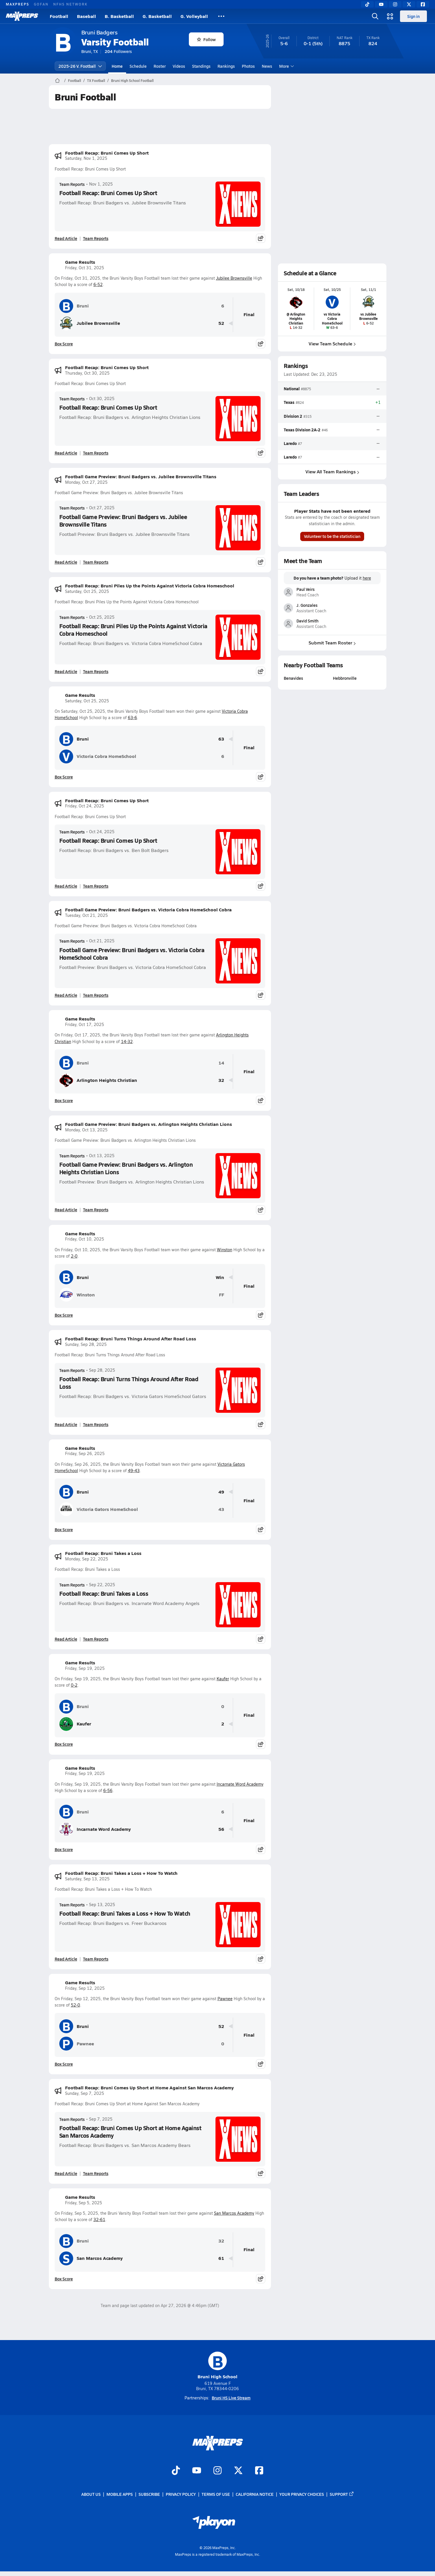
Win (220, 1277)
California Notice (255, 2494)
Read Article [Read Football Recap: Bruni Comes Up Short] (66, 238)
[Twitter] (409, 4)
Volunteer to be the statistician (332, 536)
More (285, 66)
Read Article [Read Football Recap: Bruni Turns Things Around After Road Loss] (66, 1424)
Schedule (138, 66)
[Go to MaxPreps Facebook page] (259, 2471)
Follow (206, 39)
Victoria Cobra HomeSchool (97, 756)
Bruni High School (217, 2366)
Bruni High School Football (132, 80)
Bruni (74, 306)
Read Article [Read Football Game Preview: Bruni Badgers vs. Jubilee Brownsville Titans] (66, 562)
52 (221, 323)
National (292, 388)
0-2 (74, 1685)
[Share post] (260, 238)
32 (221, 1080)
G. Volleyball (194, 16)
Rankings (226, 66)
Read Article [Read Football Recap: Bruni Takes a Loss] (66, 1639)
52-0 (75, 2005)
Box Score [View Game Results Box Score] (64, 344)
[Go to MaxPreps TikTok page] (175, 2471)
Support (342, 2494)
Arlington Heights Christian (98, 1080)
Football (59, 16)
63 (221, 739)
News (267, 66)
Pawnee (225, 1998)
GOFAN (41, 4)
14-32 (127, 1041)
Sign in (413, 16)
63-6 (132, 717)
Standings (201, 66)
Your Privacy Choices (301, 2494)
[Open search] (375, 16)
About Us (91, 2494)
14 (221, 1063)
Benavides (293, 678)
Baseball (86, 16)
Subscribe (149, 2494)
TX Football (96, 80)
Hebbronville (345, 678)
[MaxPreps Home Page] (57, 80)
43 (221, 1509)
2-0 (74, 1256)
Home (117, 66)
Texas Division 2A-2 (302, 430)
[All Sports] (221, 16)
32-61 (99, 2219)
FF (221, 1295)
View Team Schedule (332, 343)
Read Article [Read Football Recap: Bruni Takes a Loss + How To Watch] (66, 1959)
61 (221, 2258)
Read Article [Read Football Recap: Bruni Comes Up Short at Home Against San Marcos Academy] (66, 2173)
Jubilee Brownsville (234, 278)
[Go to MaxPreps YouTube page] (196, 2471)
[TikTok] (367, 4)
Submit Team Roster (332, 643)
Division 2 (293, 416)
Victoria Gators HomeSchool (98, 1509)
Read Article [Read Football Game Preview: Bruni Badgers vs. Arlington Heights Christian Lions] (66, 1209)
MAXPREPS (17, 4)
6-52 (98, 284)
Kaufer (223, 1678)
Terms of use (216, 2494)
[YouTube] (381, 4)
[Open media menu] (390, 16)
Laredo (290, 443)
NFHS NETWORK (70, 4)
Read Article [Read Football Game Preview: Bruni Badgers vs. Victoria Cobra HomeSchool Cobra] (66, 995)
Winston (224, 1249)
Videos (179, 66)
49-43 (134, 1470)
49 (221, 1492)
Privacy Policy (181, 2494)
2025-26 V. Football (80, 66)
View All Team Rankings (332, 471)
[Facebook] (422, 4)
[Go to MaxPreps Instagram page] (217, 2471)
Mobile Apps (119, 2494)
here (366, 578)
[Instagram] (395, 4)
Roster (160, 66)
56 (221, 1829)
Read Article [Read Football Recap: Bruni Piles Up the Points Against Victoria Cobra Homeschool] (66, 671)
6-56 (108, 1790)
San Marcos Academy (234, 2213)
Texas (289, 402)
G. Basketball (157, 16)
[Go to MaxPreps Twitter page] (238, 2471)
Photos (248, 66)
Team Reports (72, 184)
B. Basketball (119, 16)
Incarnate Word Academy (240, 1784)
